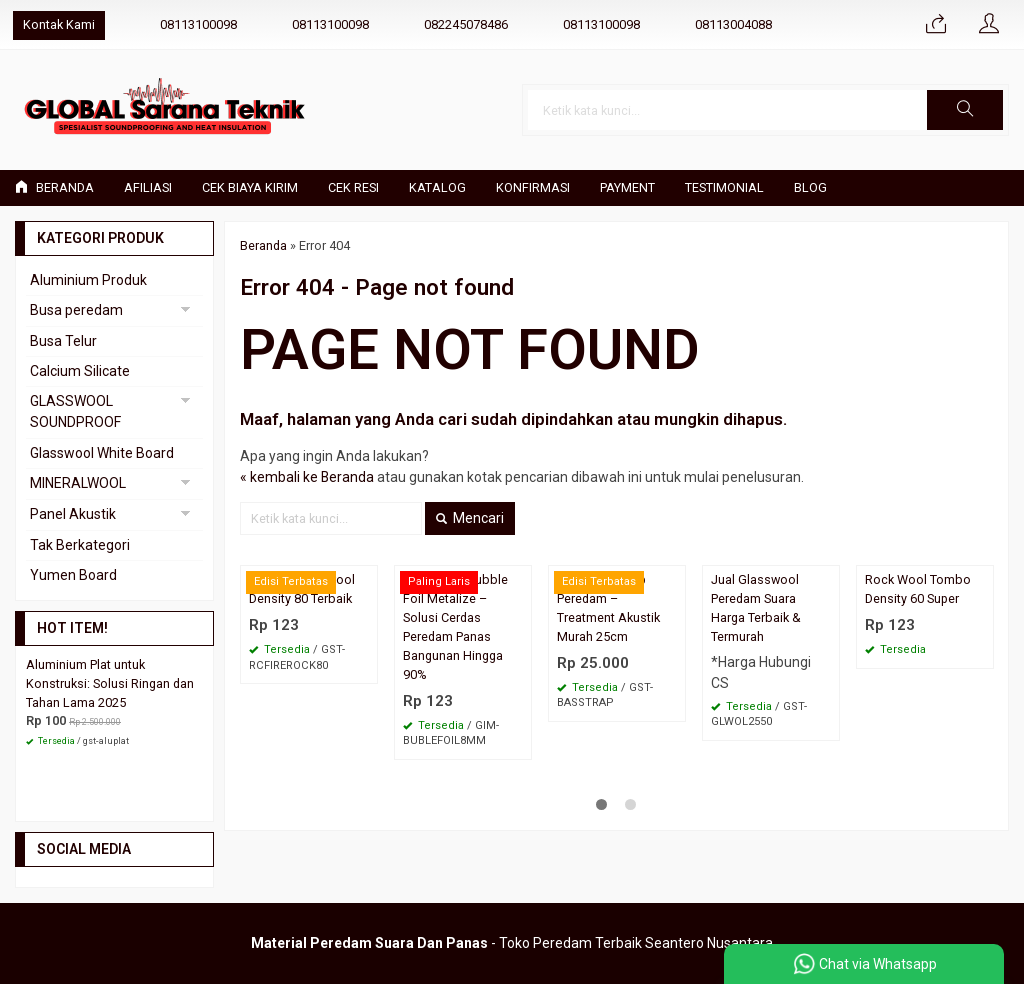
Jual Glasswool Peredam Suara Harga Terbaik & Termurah (756, 608)
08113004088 (733, 24)
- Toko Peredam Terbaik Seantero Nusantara (512, 943)
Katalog (437, 187)
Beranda (54, 187)
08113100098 (198, 24)
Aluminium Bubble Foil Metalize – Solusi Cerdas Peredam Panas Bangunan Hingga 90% (455, 626)
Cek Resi (353, 187)
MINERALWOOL (78, 483)
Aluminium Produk (88, 280)
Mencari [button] (470, 518)
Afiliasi (148, 187)
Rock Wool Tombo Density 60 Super (918, 589)
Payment (627, 187)
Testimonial (724, 187)
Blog (810, 187)
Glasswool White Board (102, 453)
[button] (965, 110)
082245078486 (466, 24)
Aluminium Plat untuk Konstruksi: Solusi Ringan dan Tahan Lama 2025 (110, 683)
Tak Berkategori (80, 545)
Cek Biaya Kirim (250, 187)
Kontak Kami (59, 24)
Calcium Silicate (80, 371)
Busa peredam (76, 310)
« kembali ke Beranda (307, 477)
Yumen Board (73, 575)
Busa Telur (63, 341)
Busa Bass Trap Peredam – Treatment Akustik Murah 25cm (608, 608)
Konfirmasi (533, 187)
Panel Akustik (73, 514)
